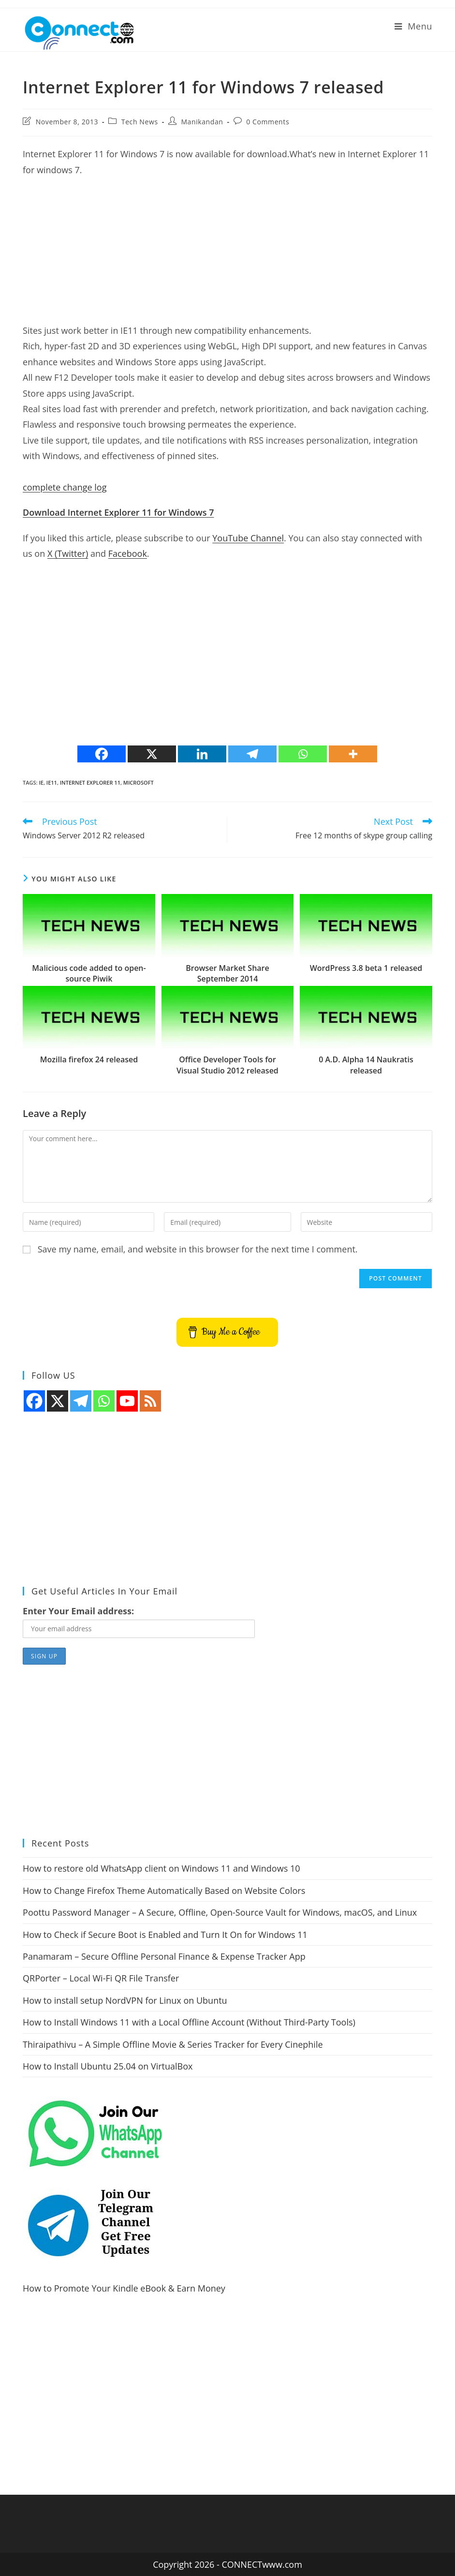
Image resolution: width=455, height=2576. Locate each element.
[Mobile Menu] (413, 26)
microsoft (138, 782)
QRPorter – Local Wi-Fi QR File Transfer (101, 1978)
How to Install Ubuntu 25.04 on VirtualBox (107, 2066)
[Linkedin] (202, 753)
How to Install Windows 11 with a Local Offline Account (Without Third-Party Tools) (189, 2022)
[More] (353, 753)
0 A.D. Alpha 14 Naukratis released (366, 1064)
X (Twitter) (67, 553)
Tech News (139, 121)
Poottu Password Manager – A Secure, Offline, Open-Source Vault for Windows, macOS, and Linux (220, 1912)
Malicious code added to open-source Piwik (89, 973)
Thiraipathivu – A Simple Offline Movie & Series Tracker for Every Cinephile (173, 2044)
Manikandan (202, 121)
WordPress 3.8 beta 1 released (366, 968)
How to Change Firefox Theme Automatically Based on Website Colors (164, 1890)
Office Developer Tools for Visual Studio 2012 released (227, 1064)
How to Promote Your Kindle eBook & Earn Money (124, 2288)
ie (41, 782)
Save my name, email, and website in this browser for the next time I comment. (198, 1249)
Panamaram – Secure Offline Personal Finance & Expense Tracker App (164, 1956)
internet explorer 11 (90, 782)
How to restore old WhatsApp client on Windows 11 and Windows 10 (161, 1868)
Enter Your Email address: (78, 1611)
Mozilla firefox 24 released (89, 1059)
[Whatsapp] (303, 753)
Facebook (127, 553)
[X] (152, 753)
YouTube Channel (248, 538)
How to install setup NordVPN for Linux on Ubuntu (125, 2000)
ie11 (51, 782)
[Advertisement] (227, 255)
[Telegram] (252, 753)
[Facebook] (101, 753)
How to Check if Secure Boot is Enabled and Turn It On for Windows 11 (165, 1934)
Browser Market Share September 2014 (227, 973)
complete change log (64, 487)
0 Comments (267, 121)
